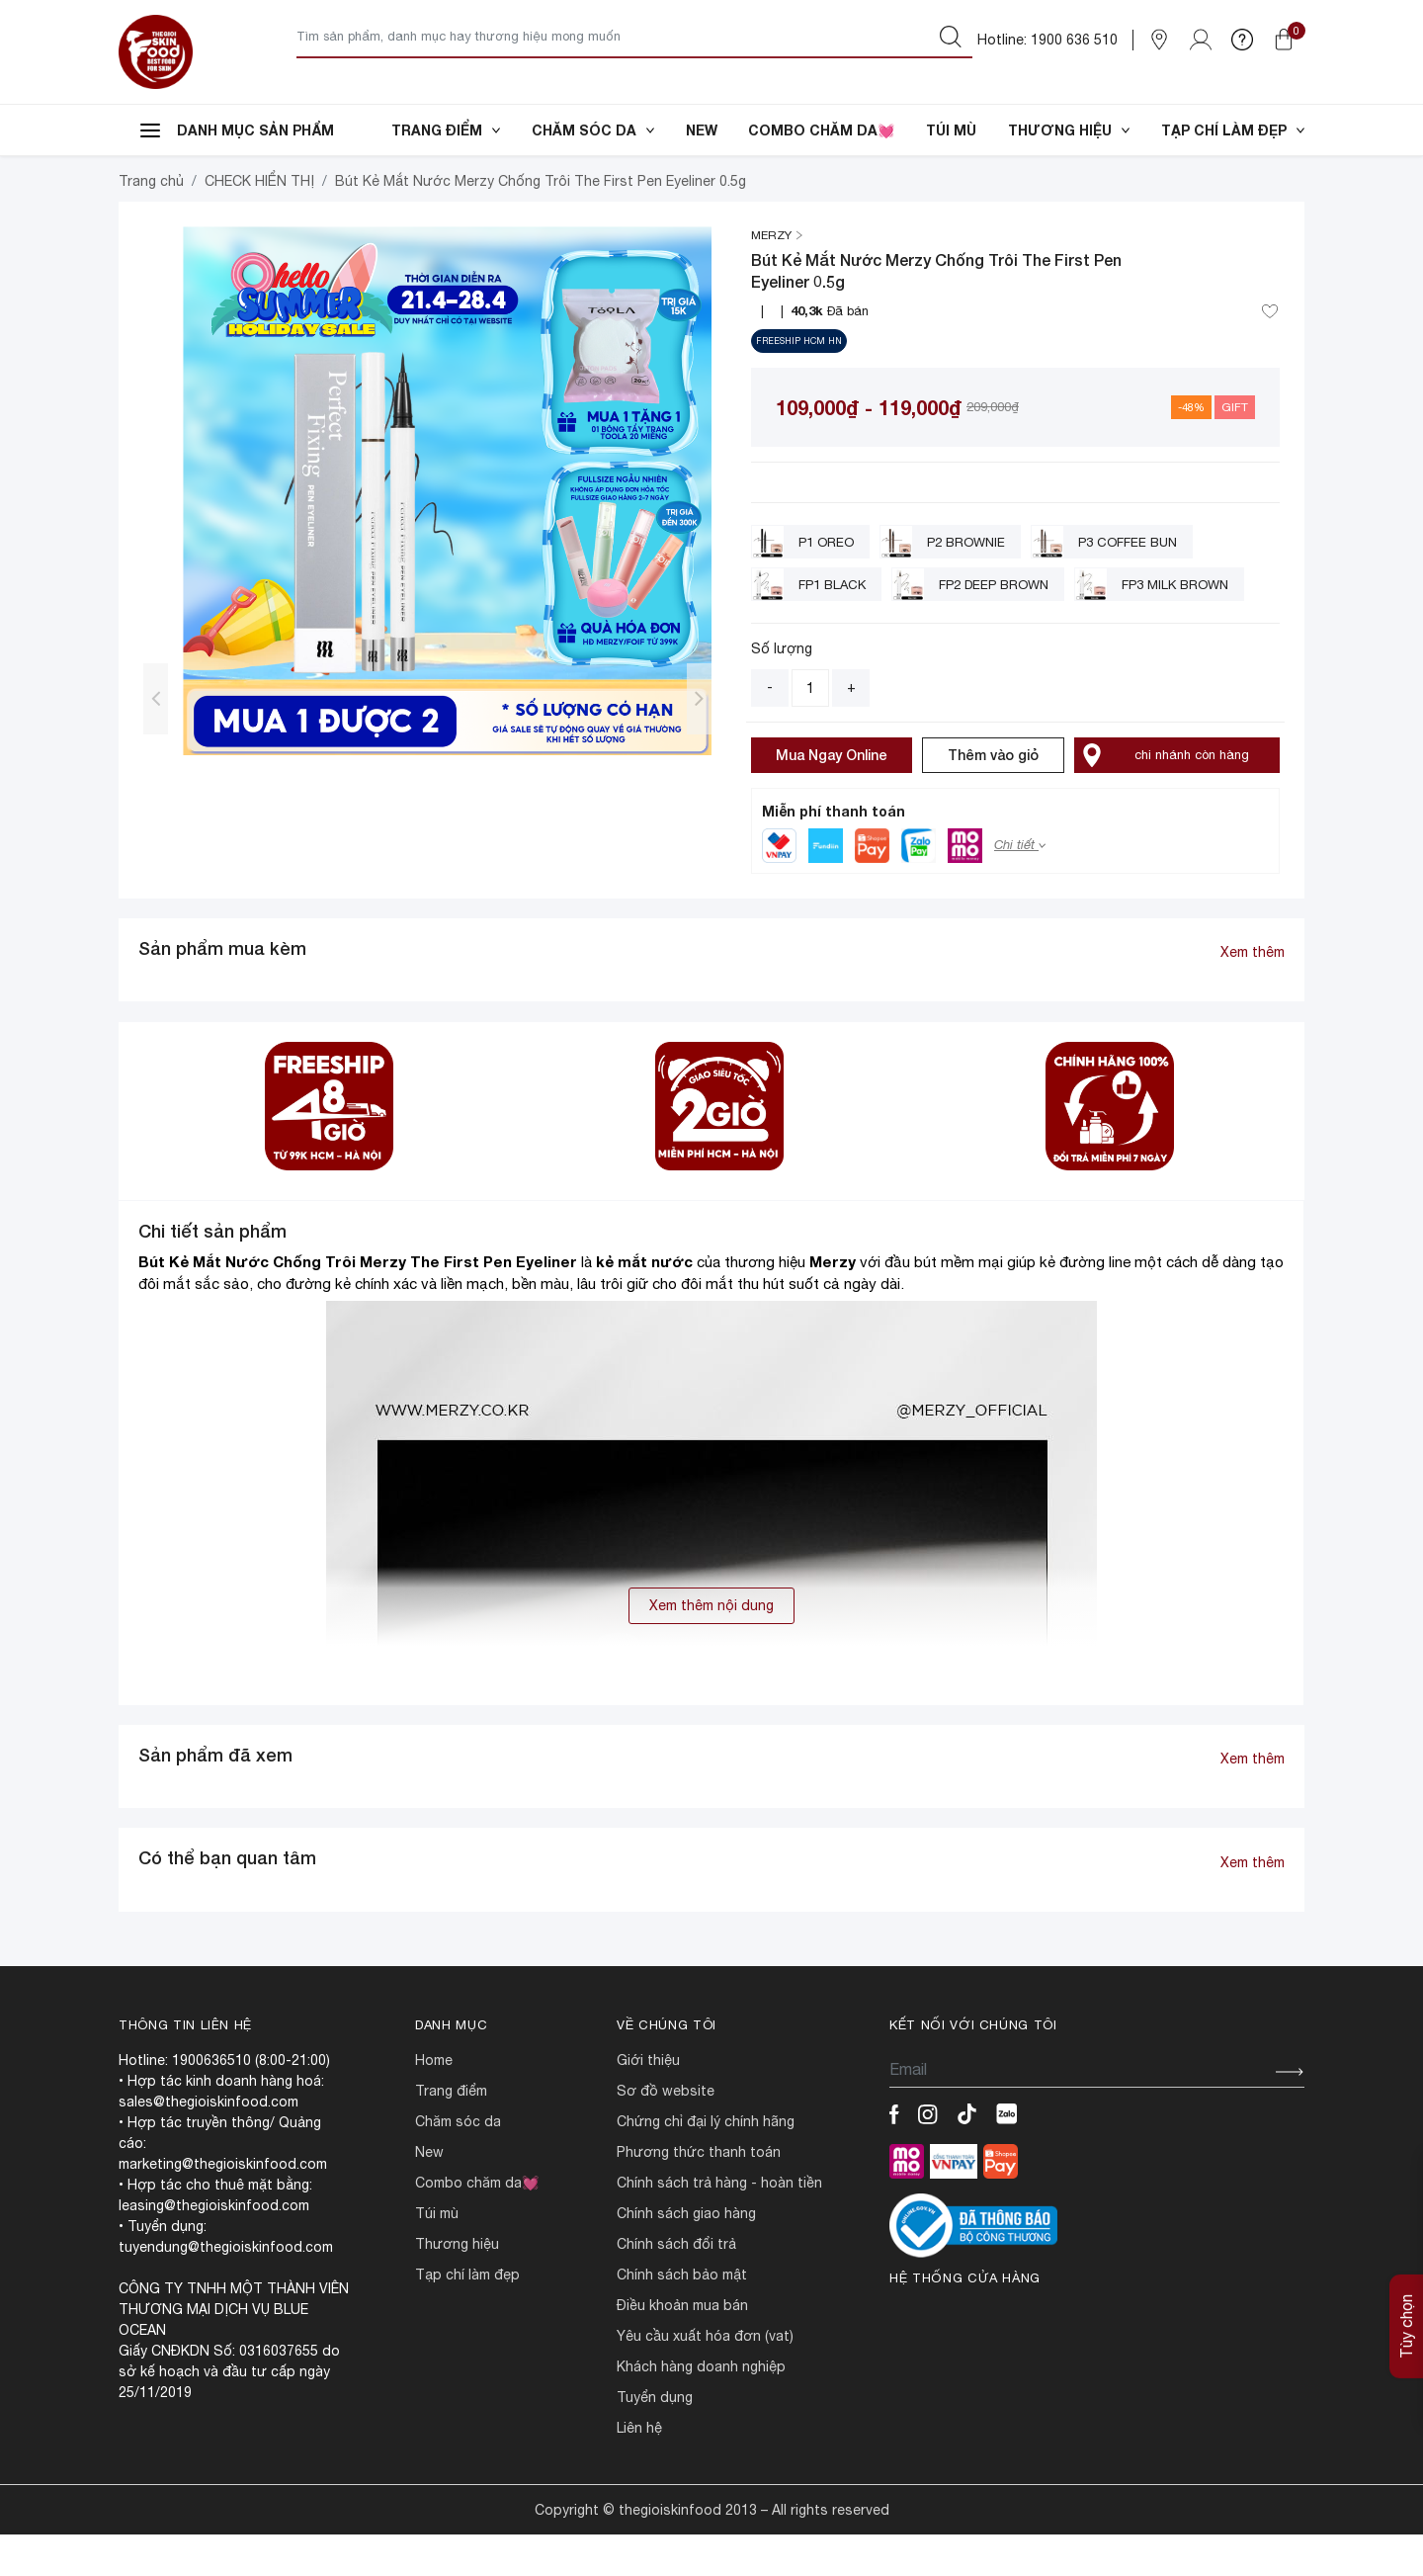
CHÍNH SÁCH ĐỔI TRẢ (676, 2285)
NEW (701, 130)
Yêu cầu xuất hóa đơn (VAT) (705, 2377)
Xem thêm (1252, 993)
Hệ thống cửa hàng (965, 2319)
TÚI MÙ (951, 130)
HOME (434, 2101)
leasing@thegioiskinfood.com (214, 2247)
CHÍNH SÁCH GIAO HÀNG (686, 2255)
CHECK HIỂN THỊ (259, 222)
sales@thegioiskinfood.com (208, 2143)
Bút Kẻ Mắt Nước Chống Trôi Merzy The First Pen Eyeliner (357, 1303)
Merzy (832, 1303)
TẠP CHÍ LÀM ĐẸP (1232, 130)
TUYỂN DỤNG (655, 2439)
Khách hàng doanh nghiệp (701, 2408)
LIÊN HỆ (639, 2469)
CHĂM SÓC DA (593, 130)
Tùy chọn (1406, 2326)
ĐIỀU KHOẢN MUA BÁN (682, 2347)
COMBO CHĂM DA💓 (821, 130)
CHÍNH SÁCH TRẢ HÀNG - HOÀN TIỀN (719, 2224)
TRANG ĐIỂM (445, 130)
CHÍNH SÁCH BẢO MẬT (682, 2316)
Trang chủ (151, 222)
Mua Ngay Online (831, 796)
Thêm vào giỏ (993, 796)
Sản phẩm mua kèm (222, 989)
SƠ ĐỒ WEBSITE (665, 2132)
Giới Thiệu (648, 2101)
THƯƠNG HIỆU (1069, 130)
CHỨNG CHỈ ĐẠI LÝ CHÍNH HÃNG (706, 2163)
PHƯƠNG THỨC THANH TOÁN (699, 2193)
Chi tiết (1020, 886)
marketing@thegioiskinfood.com (223, 2205)
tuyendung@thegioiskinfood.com (226, 2288)
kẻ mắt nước (646, 1303)
